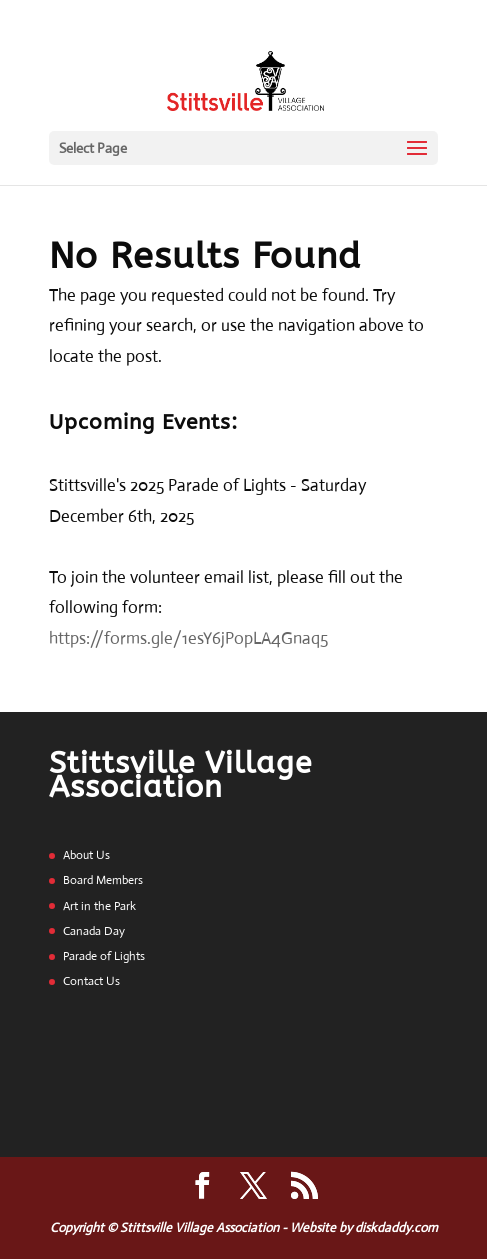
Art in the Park (99, 906)
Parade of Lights (104, 956)
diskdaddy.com (396, 1227)
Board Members (103, 880)
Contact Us (91, 981)
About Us (86, 855)
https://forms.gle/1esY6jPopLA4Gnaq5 (188, 638)
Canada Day (94, 931)
